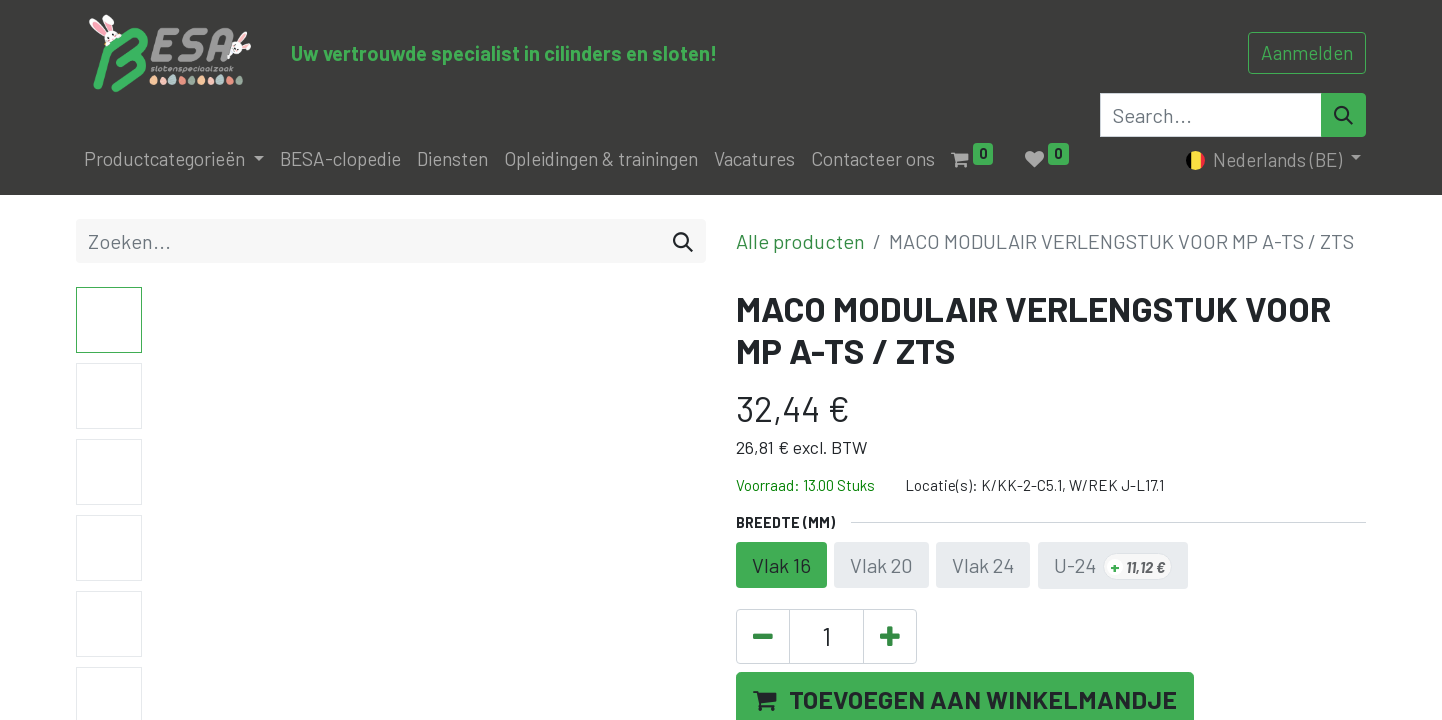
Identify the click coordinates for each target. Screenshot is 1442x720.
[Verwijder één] (763, 637)
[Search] (1343, 115)
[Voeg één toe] (890, 637)
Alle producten (800, 241)
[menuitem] (340, 159)
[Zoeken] (683, 241)
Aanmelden (1307, 52)
